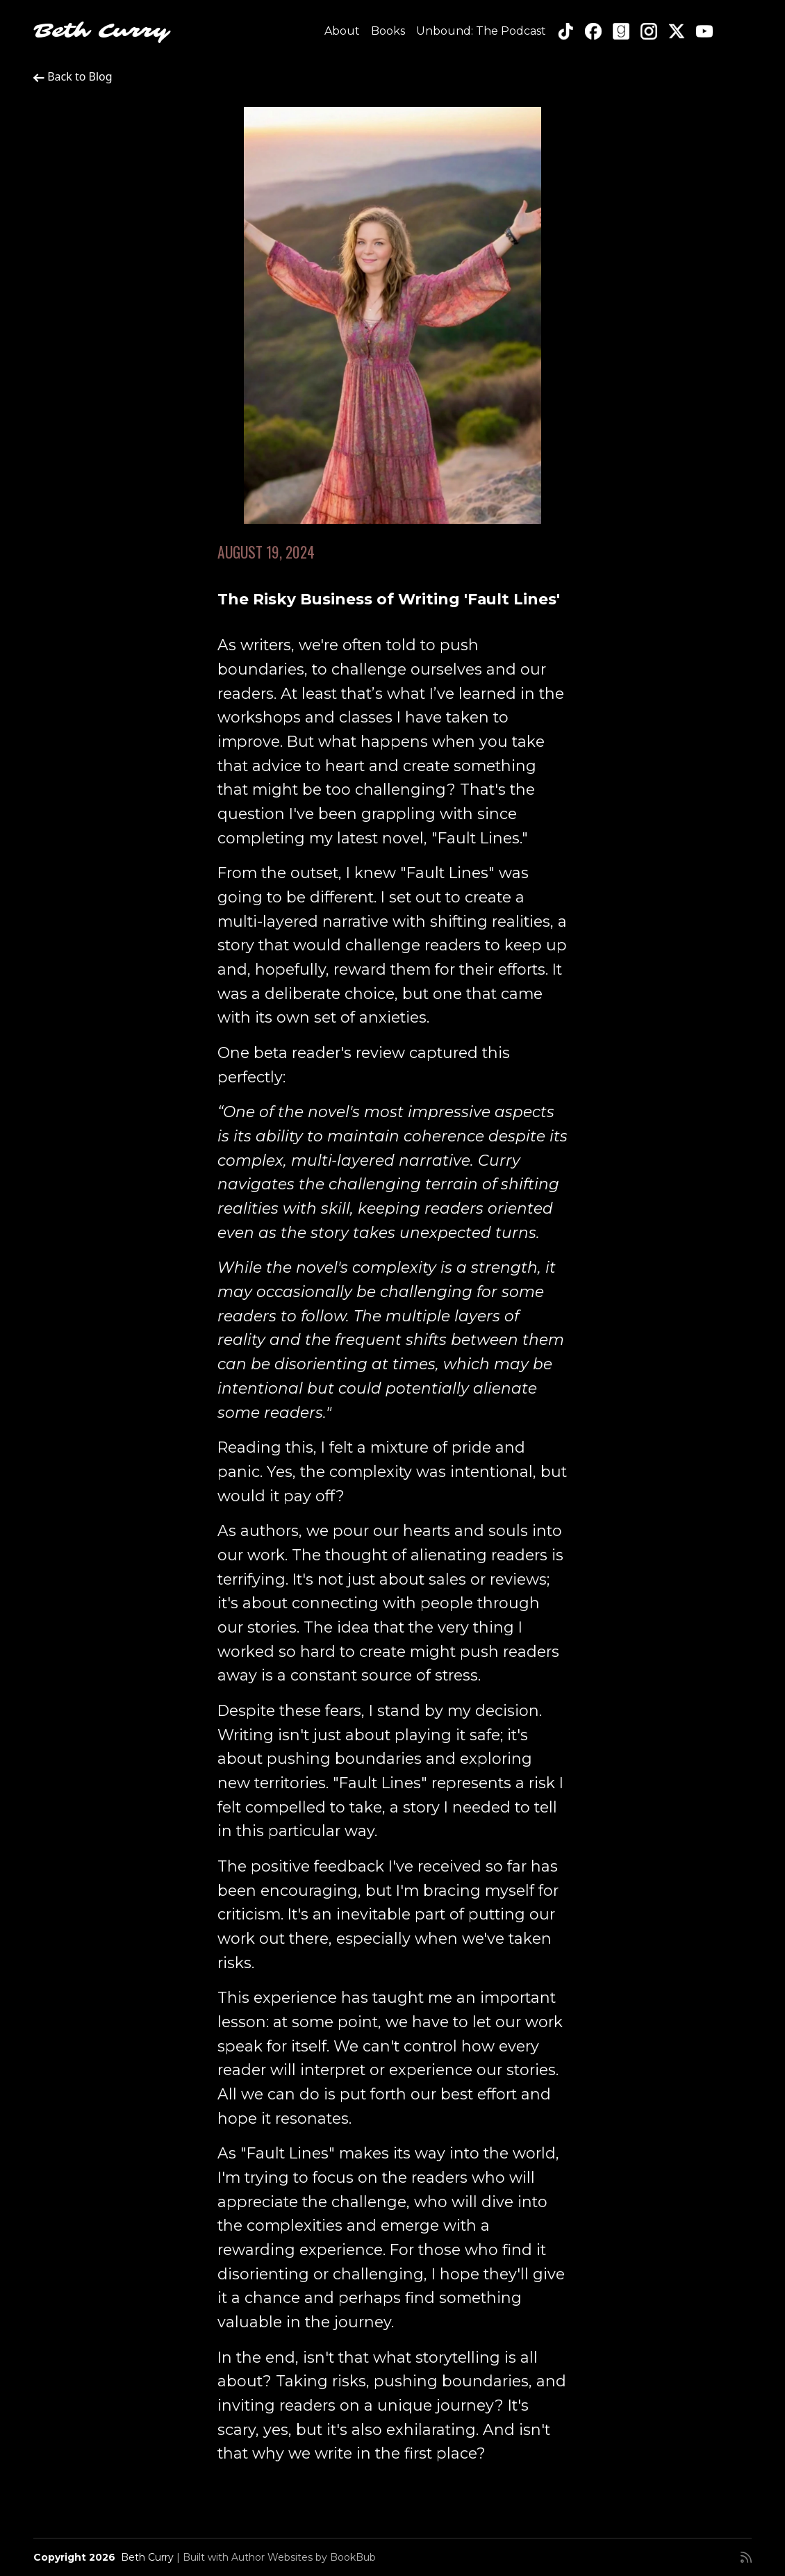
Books (388, 31)
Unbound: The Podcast (481, 31)
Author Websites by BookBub (303, 2557)
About (342, 31)
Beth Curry (101, 31)
